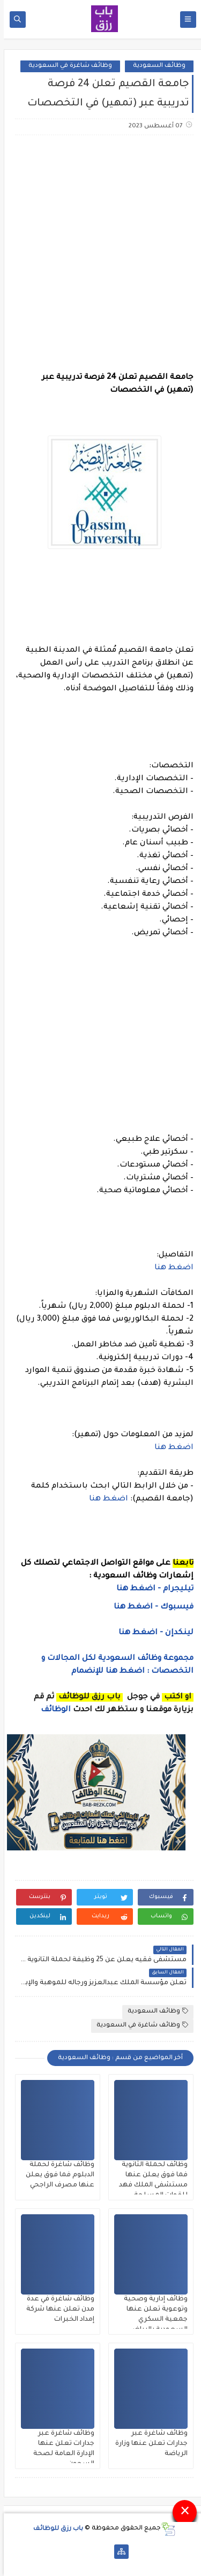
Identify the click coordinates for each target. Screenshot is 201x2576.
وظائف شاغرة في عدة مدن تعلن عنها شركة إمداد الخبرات (57, 2309)
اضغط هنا (170, 1268)
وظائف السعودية (155, 66)
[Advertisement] (100, 253)
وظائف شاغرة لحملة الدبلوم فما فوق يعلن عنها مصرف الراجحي (56, 2175)
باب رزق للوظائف (54, 2528)
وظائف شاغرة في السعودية (66, 66)
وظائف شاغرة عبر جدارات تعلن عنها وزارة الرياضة (147, 2444)
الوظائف (51, 1710)
